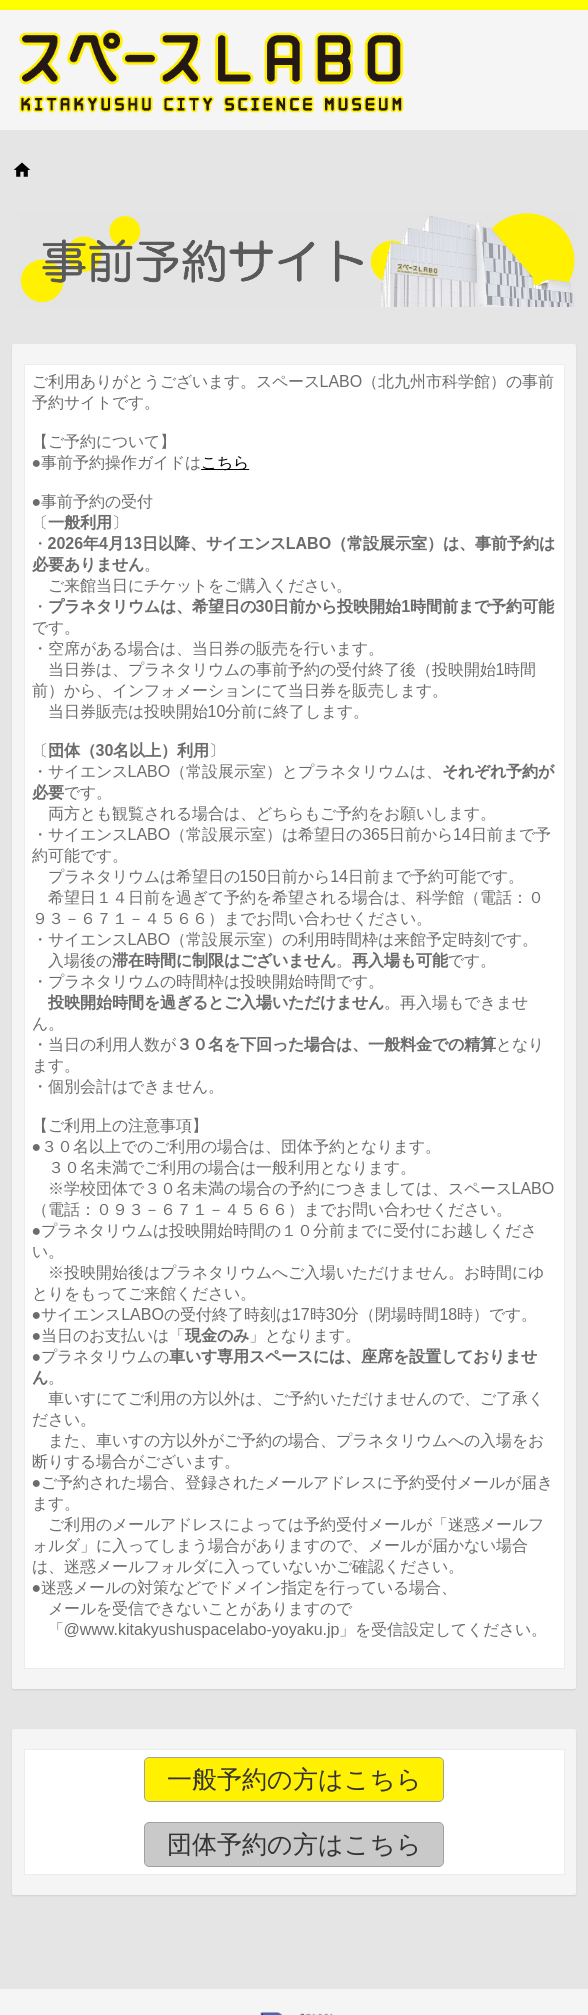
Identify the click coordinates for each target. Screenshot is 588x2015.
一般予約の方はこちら (294, 1779)
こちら (225, 462)
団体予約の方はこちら (294, 1844)
